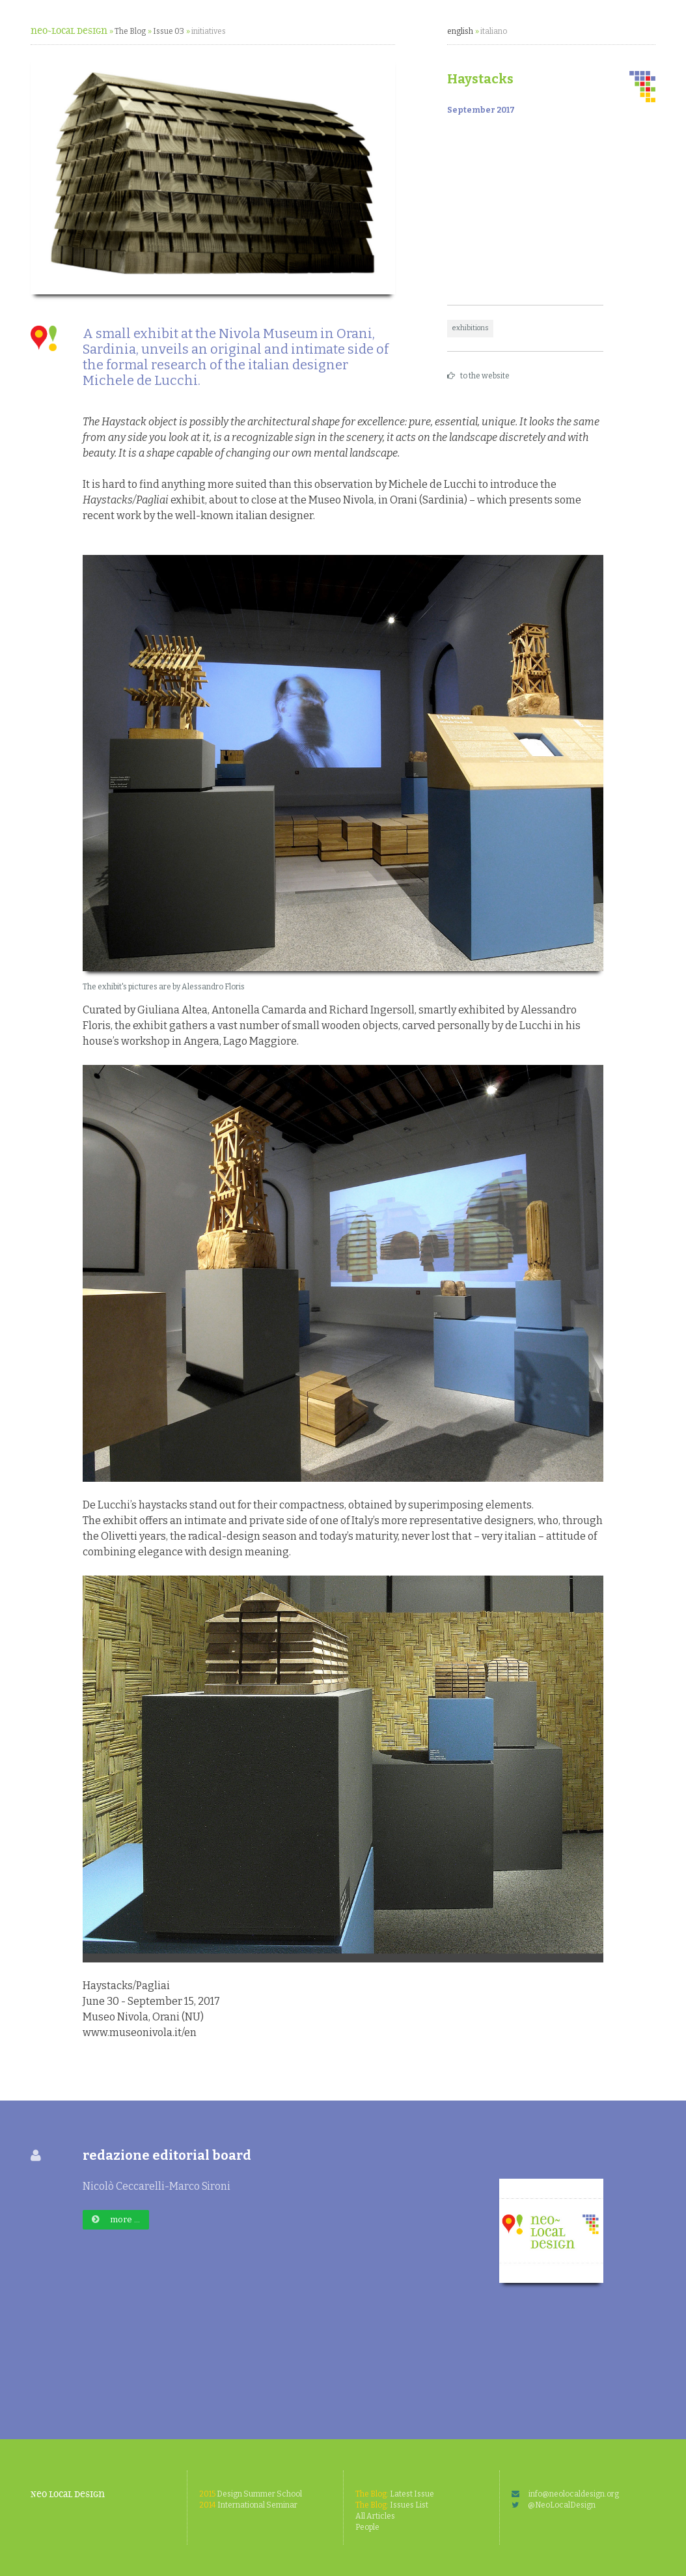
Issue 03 (168, 31)
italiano (493, 31)
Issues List (391, 2505)
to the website (478, 375)
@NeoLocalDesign (554, 2505)
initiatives (208, 31)
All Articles (375, 2516)
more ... (116, 2219)
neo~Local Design (69, 31)
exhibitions (470, 328)
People (367, 2527)
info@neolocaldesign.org (565, 2493)
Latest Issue (394, 2493)
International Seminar (248, 2505)
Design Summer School (250, 2493)
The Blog (130, 31)
